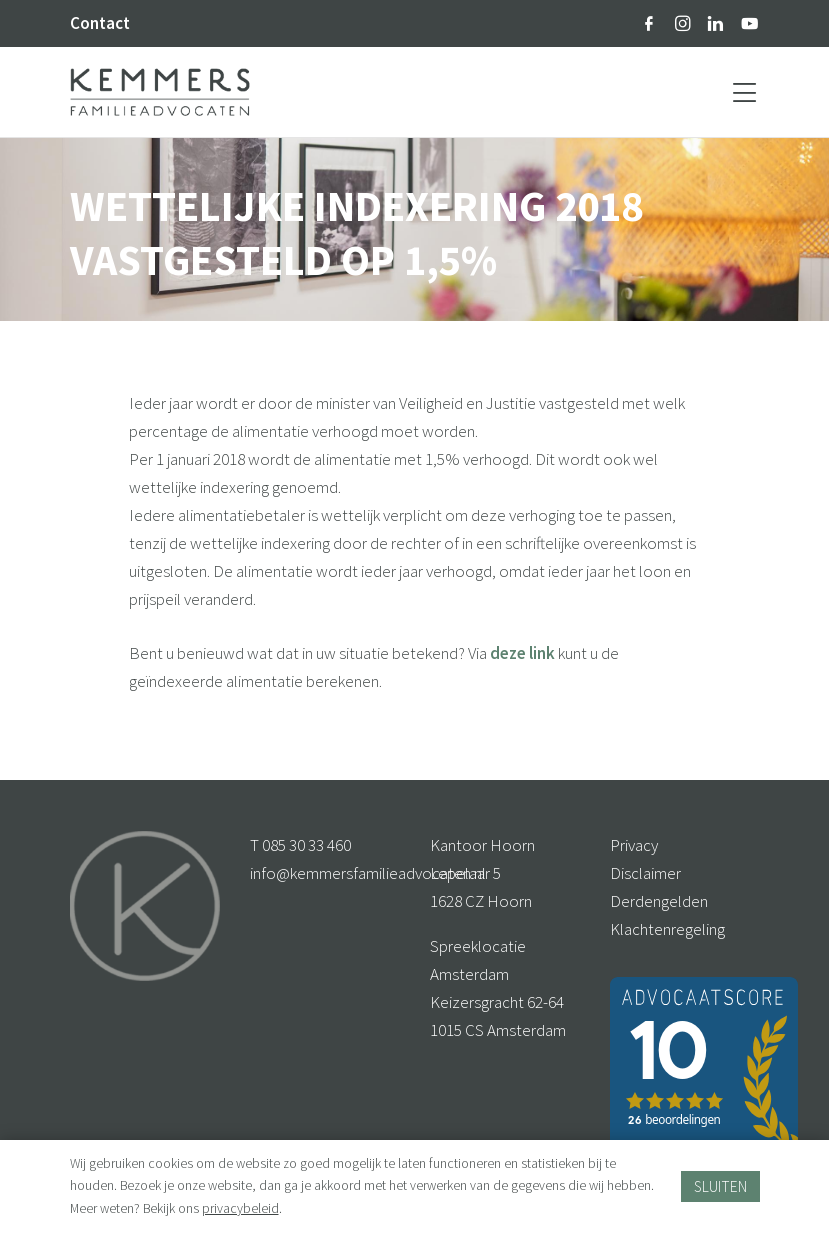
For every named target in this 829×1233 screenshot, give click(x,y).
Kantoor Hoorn (482, 845)
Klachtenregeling (667, 929)
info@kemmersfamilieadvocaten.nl (368, 873)
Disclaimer (645, 873)
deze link (522, 653)
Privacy (634, 845)
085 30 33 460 (306, 845)
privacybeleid (240, 1208)
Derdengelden (659, 901)
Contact (100, 23)
